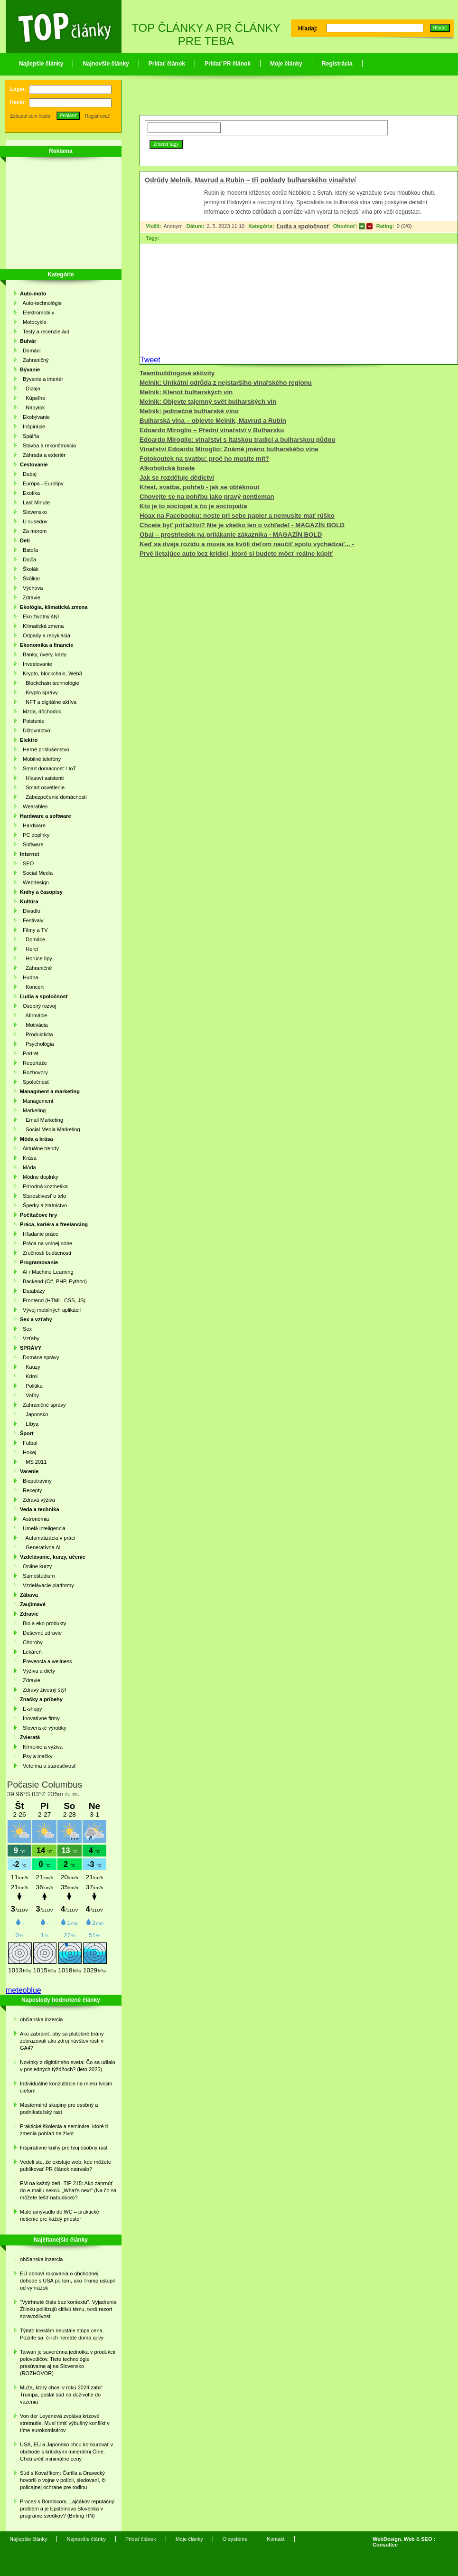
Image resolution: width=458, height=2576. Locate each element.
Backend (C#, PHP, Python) (53, 1281)
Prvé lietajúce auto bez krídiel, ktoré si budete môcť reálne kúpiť (236, 553)
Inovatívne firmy (40, 1718)
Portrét (29, 1053)
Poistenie (32, 721)
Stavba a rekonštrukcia (48, 445)
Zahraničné (36, 968)
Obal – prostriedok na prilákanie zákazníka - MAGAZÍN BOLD (231, 534)
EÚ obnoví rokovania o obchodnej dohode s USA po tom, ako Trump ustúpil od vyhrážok (67, 2281)
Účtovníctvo (35, 730)
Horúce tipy (36, 958)
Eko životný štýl (39, 616)
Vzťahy (29, 1338)
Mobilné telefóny (40, 759)
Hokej (28, 1452)
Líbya (29, 1424)
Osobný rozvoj (38, 1006)
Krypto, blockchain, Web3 (51, 673)
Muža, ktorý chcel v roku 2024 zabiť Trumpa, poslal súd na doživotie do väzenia (61, 2395)
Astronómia (34, 1519)
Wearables (34, 806)
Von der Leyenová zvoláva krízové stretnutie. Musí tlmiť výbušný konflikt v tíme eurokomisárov (65, 2423)
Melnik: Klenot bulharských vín (186, 392)
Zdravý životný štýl (43, 1690)
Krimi (28, 1376)
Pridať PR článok (228, 63)
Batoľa (29, 550)
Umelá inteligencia (42, 1528)
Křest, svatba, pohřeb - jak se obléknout (200, 487)
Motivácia (34, 1025)
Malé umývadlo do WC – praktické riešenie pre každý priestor (59, 2215)
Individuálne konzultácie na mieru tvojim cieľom (66, 2087)
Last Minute (35, 502)
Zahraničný (34, 360)
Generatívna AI (40, 1547)
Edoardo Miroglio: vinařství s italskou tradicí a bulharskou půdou (238, 439)
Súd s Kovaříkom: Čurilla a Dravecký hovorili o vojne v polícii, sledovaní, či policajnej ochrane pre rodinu (62, 2480)
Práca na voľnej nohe (46, 1243)
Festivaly (32, 920)
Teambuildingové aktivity (177, 373)
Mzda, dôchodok (40, 711)
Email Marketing (41, 1120)
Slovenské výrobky (43, 1728)
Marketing (33, 1110)
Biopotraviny (36, 1481)
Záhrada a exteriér (42, 455)
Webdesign (34, 882)
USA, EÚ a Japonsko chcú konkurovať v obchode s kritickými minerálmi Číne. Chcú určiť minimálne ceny (66, 2452)
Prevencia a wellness (46, 1661)
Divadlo (30, 911)
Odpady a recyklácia (45, 635)
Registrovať (97, 116)
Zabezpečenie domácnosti (53, 797)
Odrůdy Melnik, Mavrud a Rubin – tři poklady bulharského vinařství (250, 180)
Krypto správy (38, 692)
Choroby (31, 1642)
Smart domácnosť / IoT (48, 768)
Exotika (30, 493)
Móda (28, 1167)
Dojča (28, 559)
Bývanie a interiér (41, 379)
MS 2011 (33, 1462)
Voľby (29, 1395)
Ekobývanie (35, 417)
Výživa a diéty (37, 1671)
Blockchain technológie (49, 683)
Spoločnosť (34, 1082)
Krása (28, 1158)
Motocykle (33, 322)
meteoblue (23, 1990)
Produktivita (36, 1034)
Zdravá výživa (37, 1500)
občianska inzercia (41, 2019)
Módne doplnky (39, 1177)
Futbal (28, 1443)
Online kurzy (36, 1566)
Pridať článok (167, 63)
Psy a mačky (36, 1756)
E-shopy (31, 1709)
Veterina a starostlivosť (48, 1766)
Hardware (33, 825)
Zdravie (30, 597)
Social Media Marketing (50, 1129)
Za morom (33, 531)
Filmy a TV (33, 930)
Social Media (36, 873)
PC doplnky (34, 835)
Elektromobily (37, 312)
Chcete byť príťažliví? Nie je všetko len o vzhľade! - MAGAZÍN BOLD (242, 525)
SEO (27, 863)
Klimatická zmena (42, 626)
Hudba (29, 977)
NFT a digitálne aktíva (48, 702)
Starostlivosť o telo (43, 1196)
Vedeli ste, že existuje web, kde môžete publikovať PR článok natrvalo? (65, 2165)
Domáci (30, 350)
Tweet (150, 360)
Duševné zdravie (41, 1633)
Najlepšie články (41, 63)
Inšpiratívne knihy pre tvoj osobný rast (64, 2147)
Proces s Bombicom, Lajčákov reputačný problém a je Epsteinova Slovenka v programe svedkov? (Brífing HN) (67, 2509)
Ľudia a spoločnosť (303, 226)
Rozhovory (34, 1072)
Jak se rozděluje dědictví (177, 477)
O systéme (235, 2539)
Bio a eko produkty (43, 1623)
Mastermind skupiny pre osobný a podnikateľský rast (59, 2108)
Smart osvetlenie (42, 787)
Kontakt (275, 2539)
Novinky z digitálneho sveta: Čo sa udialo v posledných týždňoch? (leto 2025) (67, 2065)
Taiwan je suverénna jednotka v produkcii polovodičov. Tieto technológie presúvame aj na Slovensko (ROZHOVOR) (67, 2362)
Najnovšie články (106, 63)
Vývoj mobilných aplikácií (50, 1310)
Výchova (31, 588)
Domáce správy (39, 1357)
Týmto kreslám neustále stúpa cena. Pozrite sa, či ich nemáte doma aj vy (62, 2334)
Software (32, 844)
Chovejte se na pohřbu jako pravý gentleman (207, 496)
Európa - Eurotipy (42, 483)
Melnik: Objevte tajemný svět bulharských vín (208, 401)
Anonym (172, 226)
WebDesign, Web (394, 2539)
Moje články (286, 63)
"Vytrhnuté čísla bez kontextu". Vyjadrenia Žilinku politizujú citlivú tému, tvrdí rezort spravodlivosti (68, 2309)
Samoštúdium (37, 1576)
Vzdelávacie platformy (47, 1585)
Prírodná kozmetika (44, 1186)
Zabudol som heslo (30, 116)
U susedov (33, 521)
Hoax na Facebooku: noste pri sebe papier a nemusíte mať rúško (237, 515)
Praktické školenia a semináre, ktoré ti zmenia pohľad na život (64, 2129)
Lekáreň (31, 1652)
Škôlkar (30, 578)
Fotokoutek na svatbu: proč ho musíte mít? (204, 458)
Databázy (32, 1291)
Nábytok (32, 407)
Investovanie (36, 664)
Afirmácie (33, 1015)
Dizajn (30, 388)
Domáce (32, 939)
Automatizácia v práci (47, 1538)
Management (36, 1101)
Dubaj (28, 474)
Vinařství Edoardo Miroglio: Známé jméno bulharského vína (229, 449)
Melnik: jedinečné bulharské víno (189, 411)
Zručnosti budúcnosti (45, 1253)
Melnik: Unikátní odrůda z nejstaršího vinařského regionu (226, 382)
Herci (29, 949)
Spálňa (29, 436)
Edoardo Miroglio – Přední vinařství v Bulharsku (212, 430)
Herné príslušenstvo (44, 749)
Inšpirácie (32, 426)
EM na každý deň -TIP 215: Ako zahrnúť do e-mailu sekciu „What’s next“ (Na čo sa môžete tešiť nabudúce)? (68, 2190)
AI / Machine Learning (47, 1272)
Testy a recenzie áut (44, 331)
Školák (29, 569)
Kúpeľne (32, 398)
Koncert (32, 987)
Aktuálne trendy (39, 1148)
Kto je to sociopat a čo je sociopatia (193, 506)
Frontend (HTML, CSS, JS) (52, 1300)
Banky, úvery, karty (43, 654)
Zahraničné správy (43, 1405)
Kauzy (30, 1367)
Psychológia (37, 1044)
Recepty (31, 1490)
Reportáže (33, 1063)
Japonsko (34, 1414)
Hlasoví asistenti (42, 778)
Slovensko (33, 512)
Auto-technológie (41, 303)
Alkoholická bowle (167, 468)
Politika (31, 1386)
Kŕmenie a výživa (41, 1747)
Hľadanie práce (39, 1234)
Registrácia (337, 63)
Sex (26, 1329)
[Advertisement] (57, 214)
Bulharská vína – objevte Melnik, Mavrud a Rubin (213, 420)
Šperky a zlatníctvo (43, 1205)
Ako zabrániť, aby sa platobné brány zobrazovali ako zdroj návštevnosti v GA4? (62, 2041)
